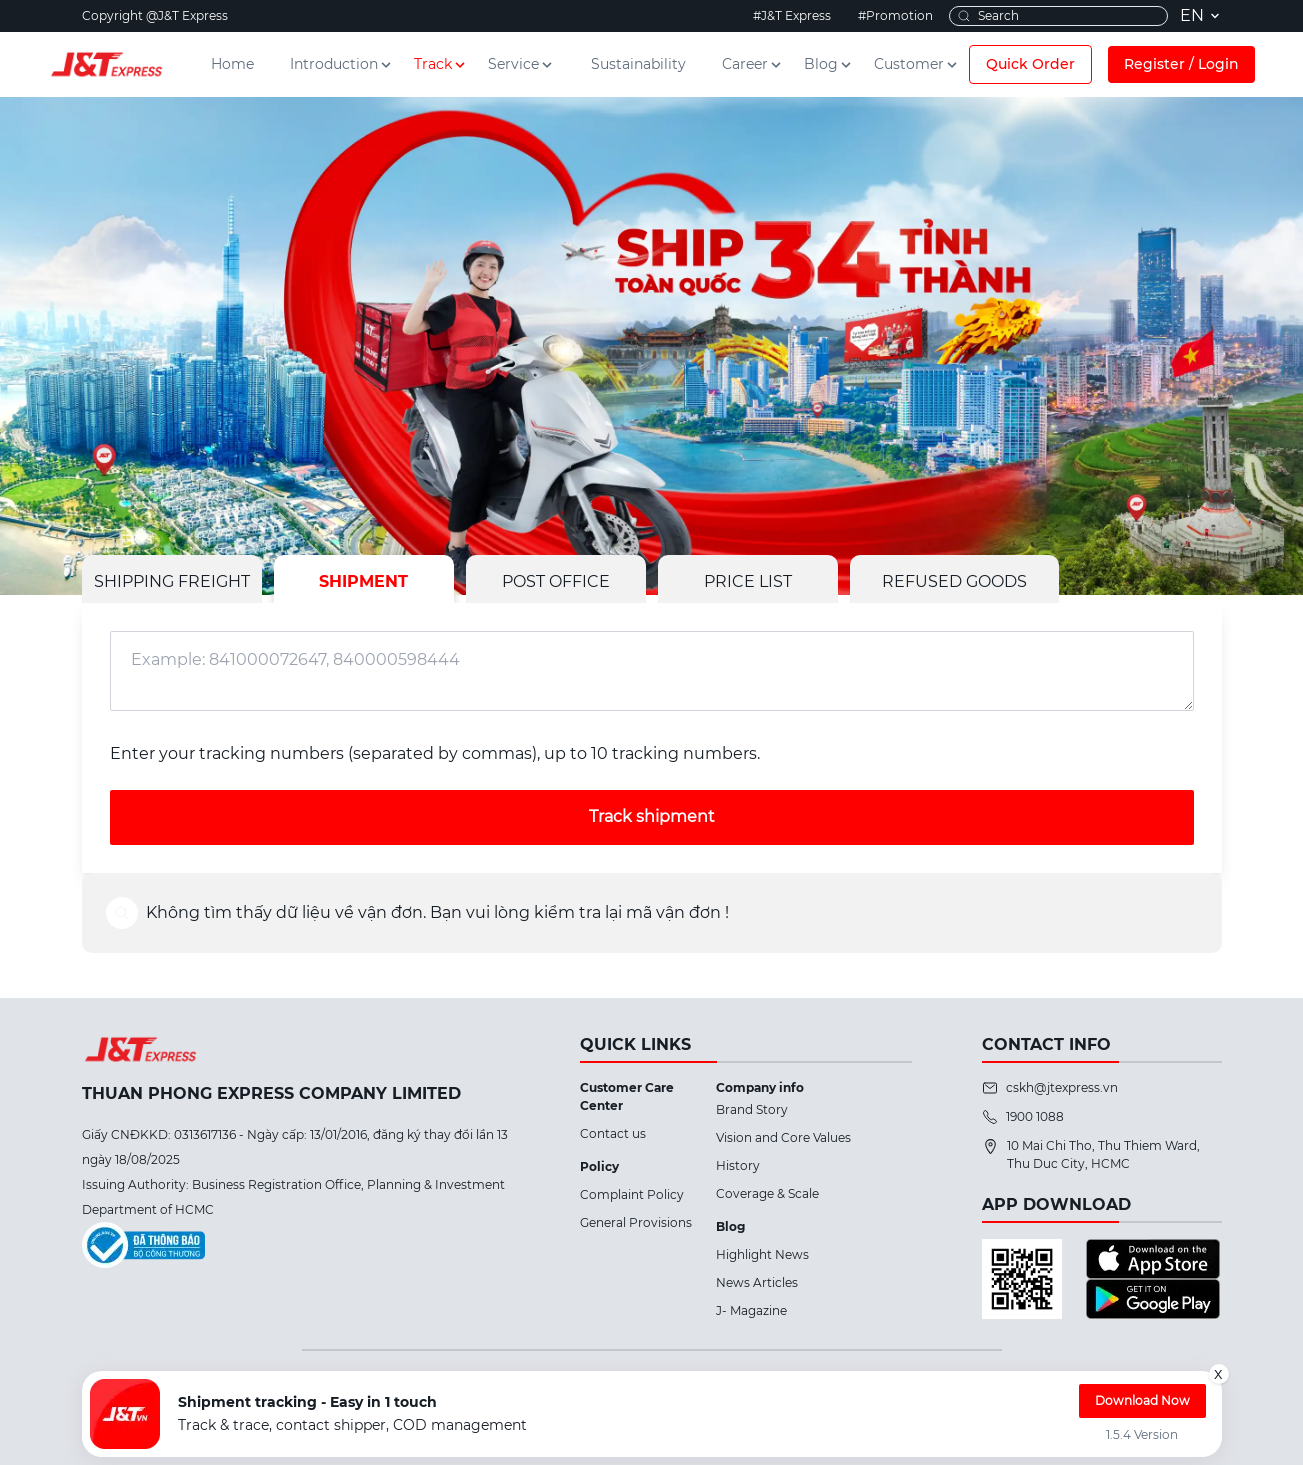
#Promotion (895, 15)
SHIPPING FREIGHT (172, 581)
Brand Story (752, 1109)
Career (753, 64)
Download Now (1142, 1400)
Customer (917, 64)
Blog (829, 64)
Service (521, 64)
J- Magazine (751, 1310)
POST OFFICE (556, 581)
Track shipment (652, 816)
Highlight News (762, 1254)
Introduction (342, 64)
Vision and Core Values (783, 1137)
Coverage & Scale (767, 1193)
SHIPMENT (363, 581)
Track (441, 64)
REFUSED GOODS (954, 581)
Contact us (613, 1133)
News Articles (757, 1282)
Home (232, 64)
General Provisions (636, 1222)
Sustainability (638, 64)
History (738, 1165)
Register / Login (1181, 64)
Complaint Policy (632, 1194)
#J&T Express (792, 15)
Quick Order (1030, 64)
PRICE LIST (748, 581)
